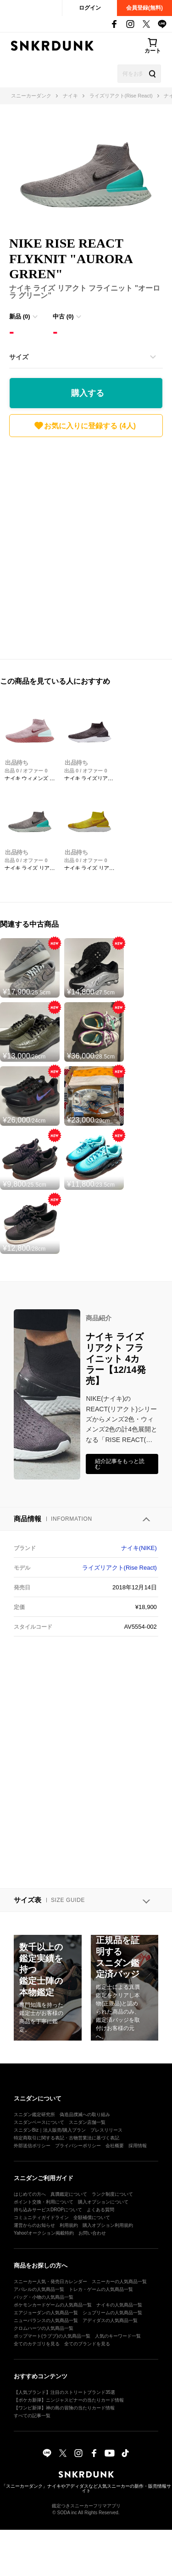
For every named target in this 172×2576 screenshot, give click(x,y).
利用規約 (69, 2225)
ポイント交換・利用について (43, 2201)
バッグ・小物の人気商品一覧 (43, 2297)
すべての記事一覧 (32, 2415)
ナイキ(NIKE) (139, 1548)
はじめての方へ (30, 2194)
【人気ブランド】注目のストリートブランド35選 (64, 2392)
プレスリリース (106, 2130)
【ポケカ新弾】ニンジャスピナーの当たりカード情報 (69, 2400)
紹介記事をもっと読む (119, 1464)
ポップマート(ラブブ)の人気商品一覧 (52, 2335)
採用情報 (137, 2145)
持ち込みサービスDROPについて (48, 2209)
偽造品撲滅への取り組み (85, 2114)
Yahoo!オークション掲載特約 (44, 2233)
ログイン (90, 8)
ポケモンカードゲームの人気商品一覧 (53, 2304)
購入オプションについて (103, 2201)
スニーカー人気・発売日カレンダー (50, 2281)
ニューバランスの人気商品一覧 (46, 2320)
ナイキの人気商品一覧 (119, 2304)
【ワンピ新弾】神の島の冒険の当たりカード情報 (64, 2407)
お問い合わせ (92, 2233)
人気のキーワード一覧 (118, 2335)
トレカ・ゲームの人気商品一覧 (101, 2289)
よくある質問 (100, 2209)
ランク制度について (112, 2194)
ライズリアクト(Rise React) (119, 1567)
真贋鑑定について (68, 2194)
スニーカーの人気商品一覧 (119, 2281)
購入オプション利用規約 (108, 2225)
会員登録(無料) (144, 8)
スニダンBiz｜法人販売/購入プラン (50, 2130)
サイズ (18, 357)
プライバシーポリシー (78, 2145)
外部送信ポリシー (32, 2145)
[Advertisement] (86, 546)
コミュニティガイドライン (41, 2217)
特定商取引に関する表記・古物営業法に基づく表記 (66, 2137)
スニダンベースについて (39, 2122)
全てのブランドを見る (87, 2343)
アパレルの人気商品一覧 (39, 2289)
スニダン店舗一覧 (87, 2122)
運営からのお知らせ (34, 2225)
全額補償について (91, 2217)
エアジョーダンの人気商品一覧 (46, 2312)
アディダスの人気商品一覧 (110, 2320)
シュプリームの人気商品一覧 (112, 2312)
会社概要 (114, 2145)
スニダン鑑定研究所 (34, 2114)
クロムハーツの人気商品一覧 (43, 2328)
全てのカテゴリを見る (37, 2343)
